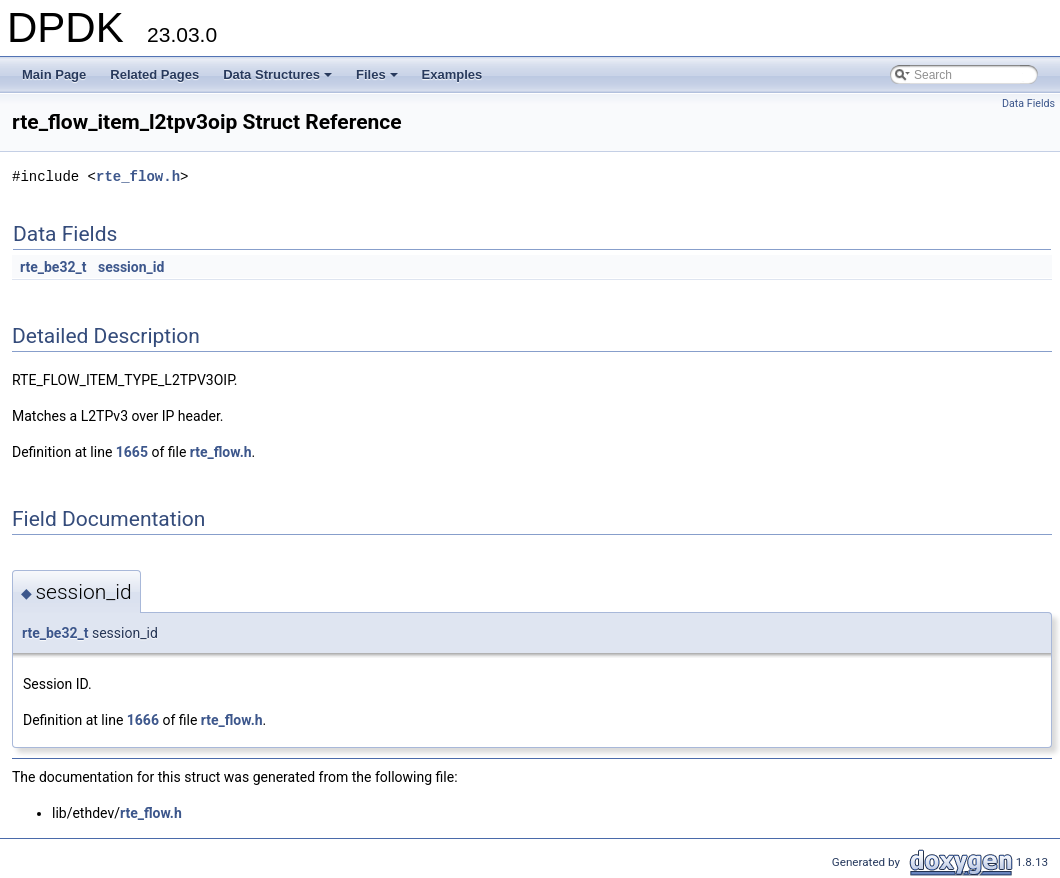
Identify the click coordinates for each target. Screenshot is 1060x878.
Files (378, 80)
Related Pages (154, 74)
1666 (143, 720)
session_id (131, 267)
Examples (452, 74)
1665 (132, 452)
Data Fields (1028, 103)
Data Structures (279, 80)
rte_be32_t (53, 267)
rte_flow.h (138, 176)
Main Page (54, 74)
